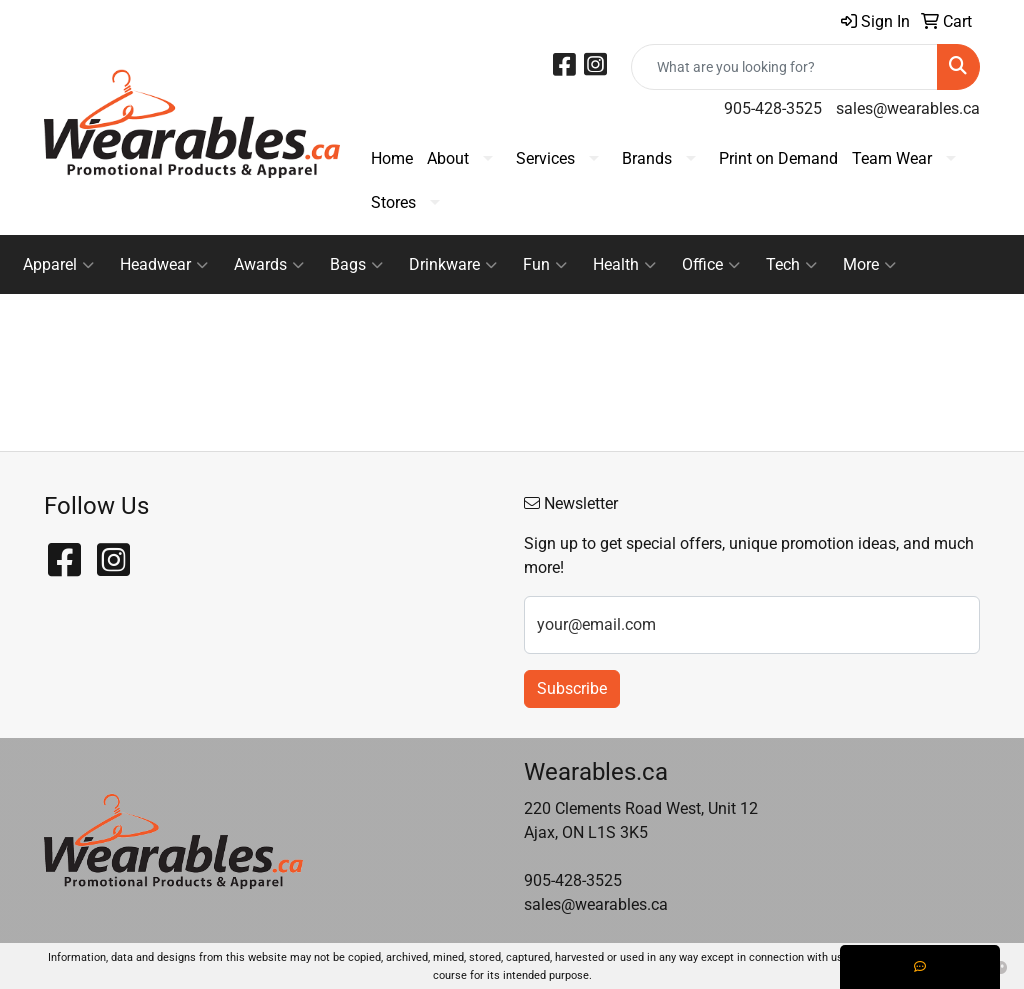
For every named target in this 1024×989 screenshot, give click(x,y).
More (869, 265)
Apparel (58, 265)
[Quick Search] (784, 67)
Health (624, 265)
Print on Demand (778, 158)
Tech (791, 265)
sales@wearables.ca (908, 108)
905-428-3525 (773, 108)
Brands (647, 158)
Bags (356, 265)
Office (711, 265)
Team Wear (892, 158)
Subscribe (572, 688)
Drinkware (453, 265)
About (448, 158)
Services (545, 158)
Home (392, 158)
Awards (269, 265)
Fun (545, 265)
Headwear (164, 265)
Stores (393, 202)
